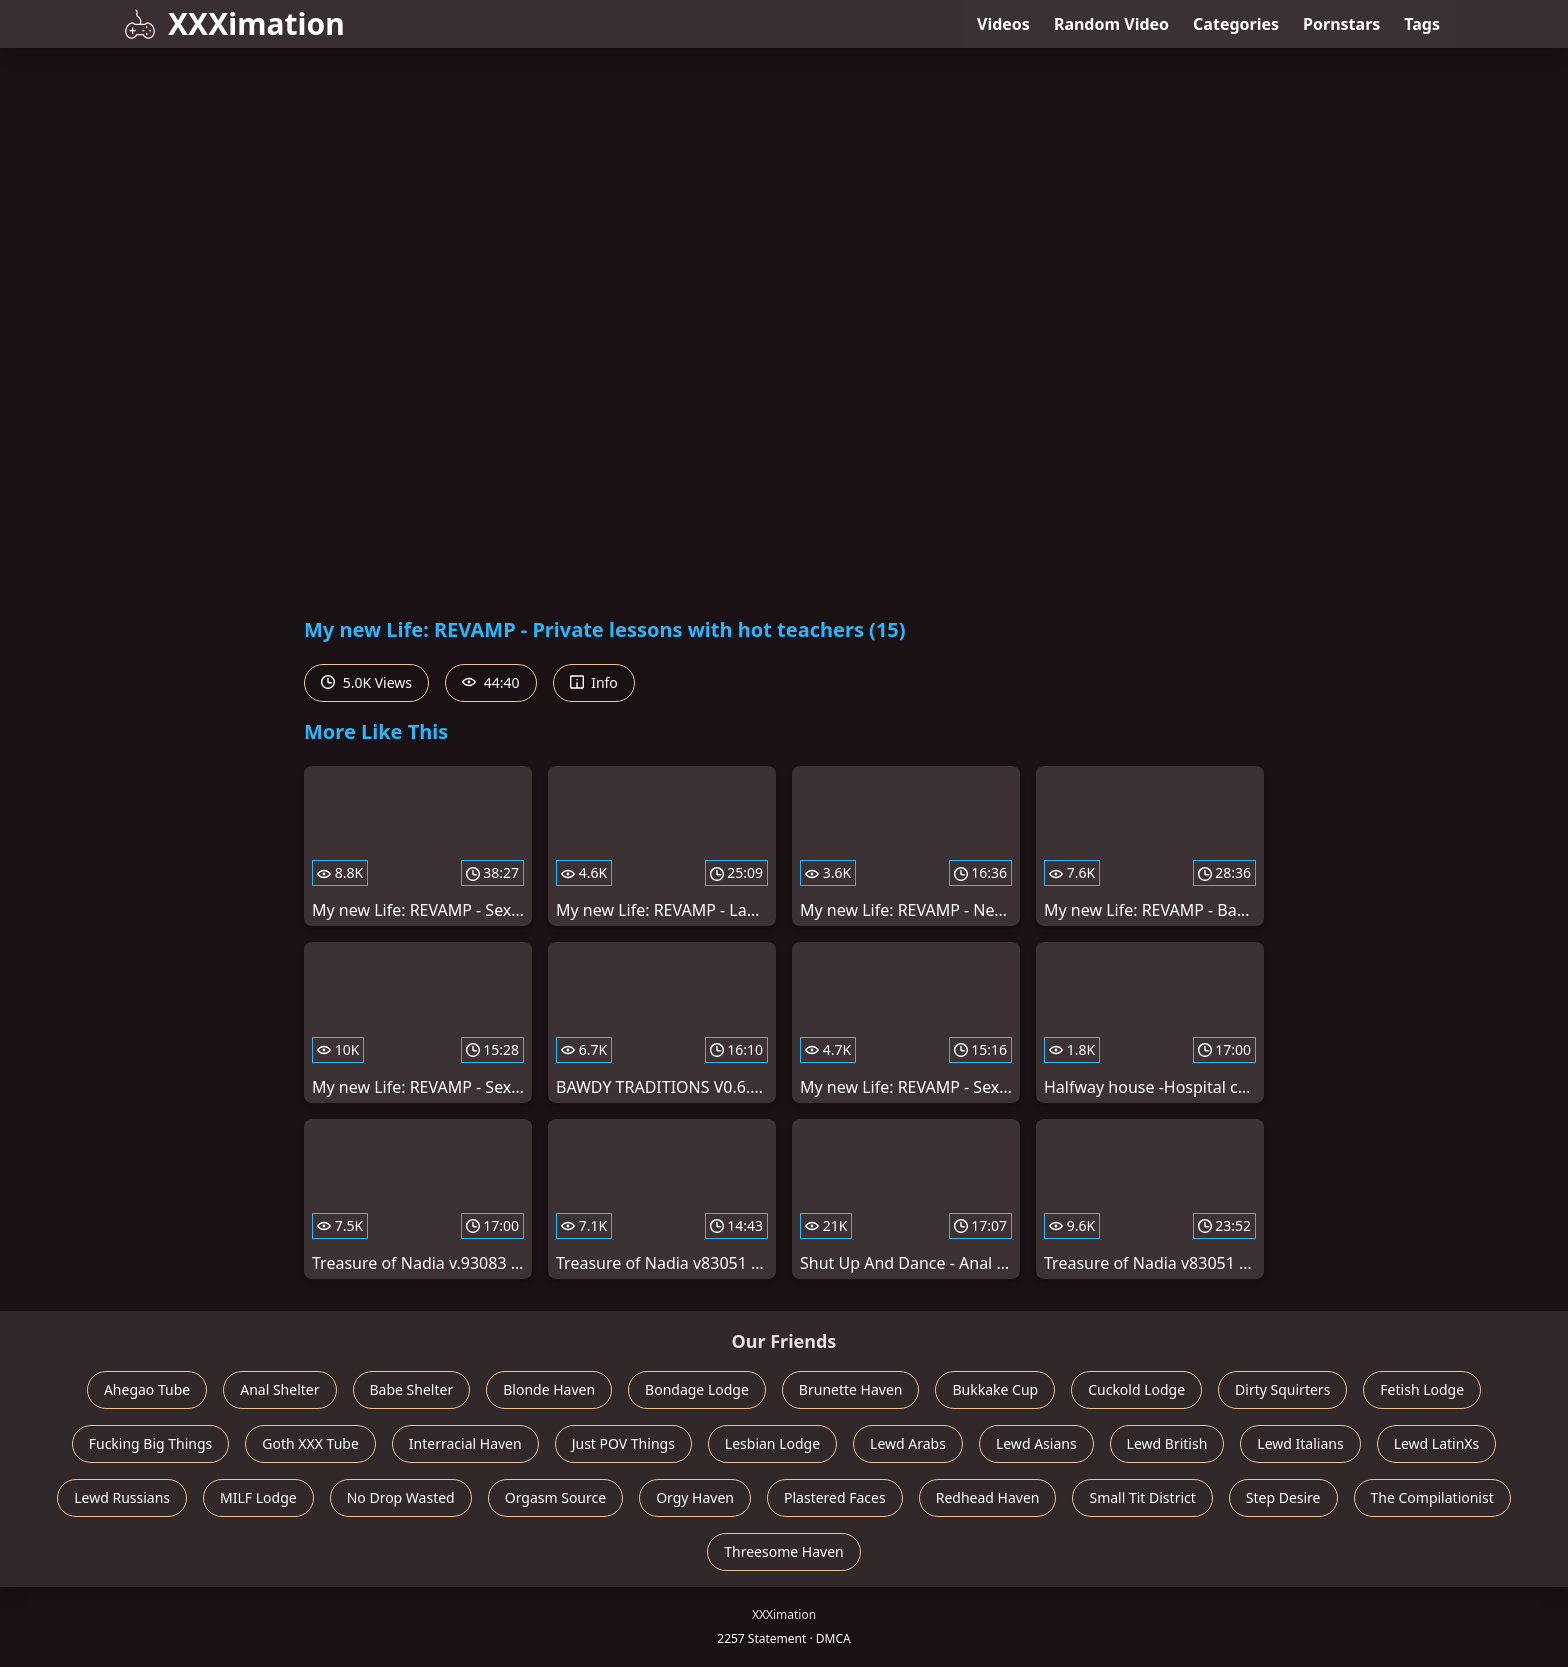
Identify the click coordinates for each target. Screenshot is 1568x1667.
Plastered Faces (835, 1497)
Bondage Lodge (697, 1389)
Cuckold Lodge (1136, 1389)
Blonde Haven (549, 1389)
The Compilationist (1432, 1497)
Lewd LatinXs (1437, 1443)
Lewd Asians (1036, 1443)
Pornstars (1341, 24)
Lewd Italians (1300, 1443)
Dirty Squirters (1282, 1389)
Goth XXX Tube (310, 1443)
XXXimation (234, 23)
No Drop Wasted (401, 1497)
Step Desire (1283, 1497)
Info (594, 682)
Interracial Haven (465, 1443)
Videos (1003, 24)
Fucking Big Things (151, 1443)
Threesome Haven (783, 1551)
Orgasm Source (555, 1497)
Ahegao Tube (147, 1389)
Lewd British (1167, 1443)
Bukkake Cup (995, 1389)
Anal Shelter (279, 1389)
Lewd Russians (122, 1497)
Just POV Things (623, 1443)
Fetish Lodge (1422, 1389)
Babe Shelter (412, 1389)
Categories (1236, 24)
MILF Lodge (258, 1497)
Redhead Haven (988, 1497)
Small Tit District (1142, 1497)
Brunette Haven (851, 1389)
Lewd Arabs (908, 1443)
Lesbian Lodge (772, 1443)
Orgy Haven (695, 1497)
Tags (1422, 24)
